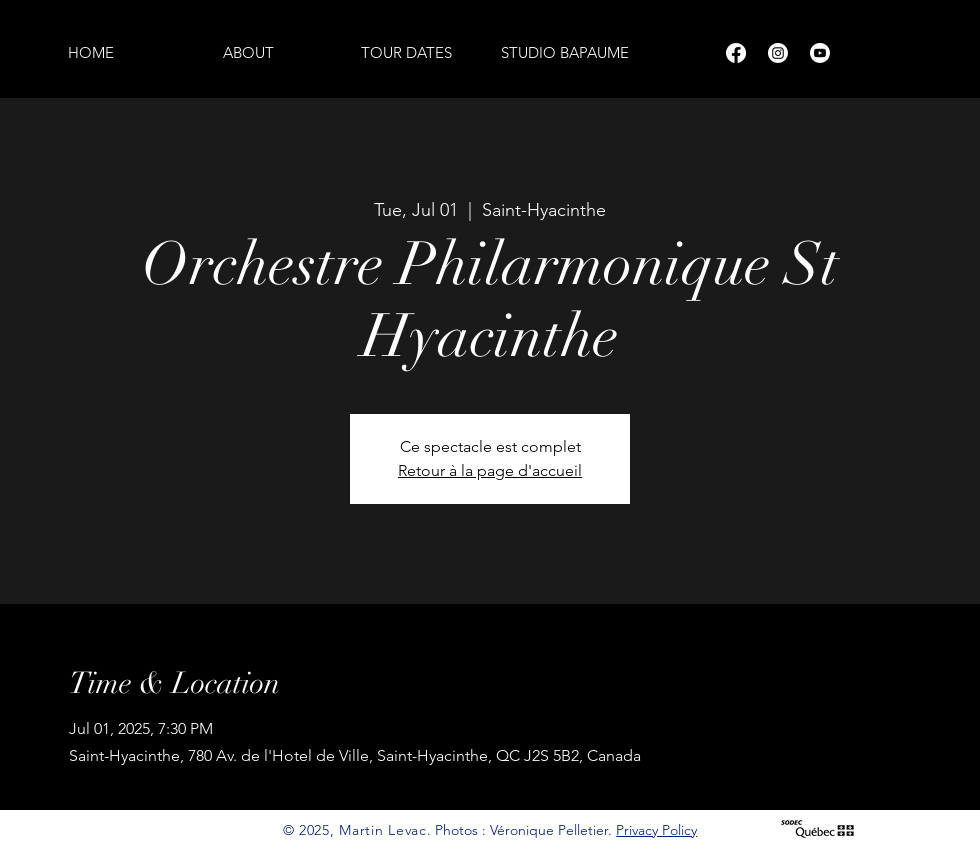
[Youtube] (820, 53)
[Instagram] (778, 53)
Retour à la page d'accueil (490, 470)
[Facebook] (736, 53)
